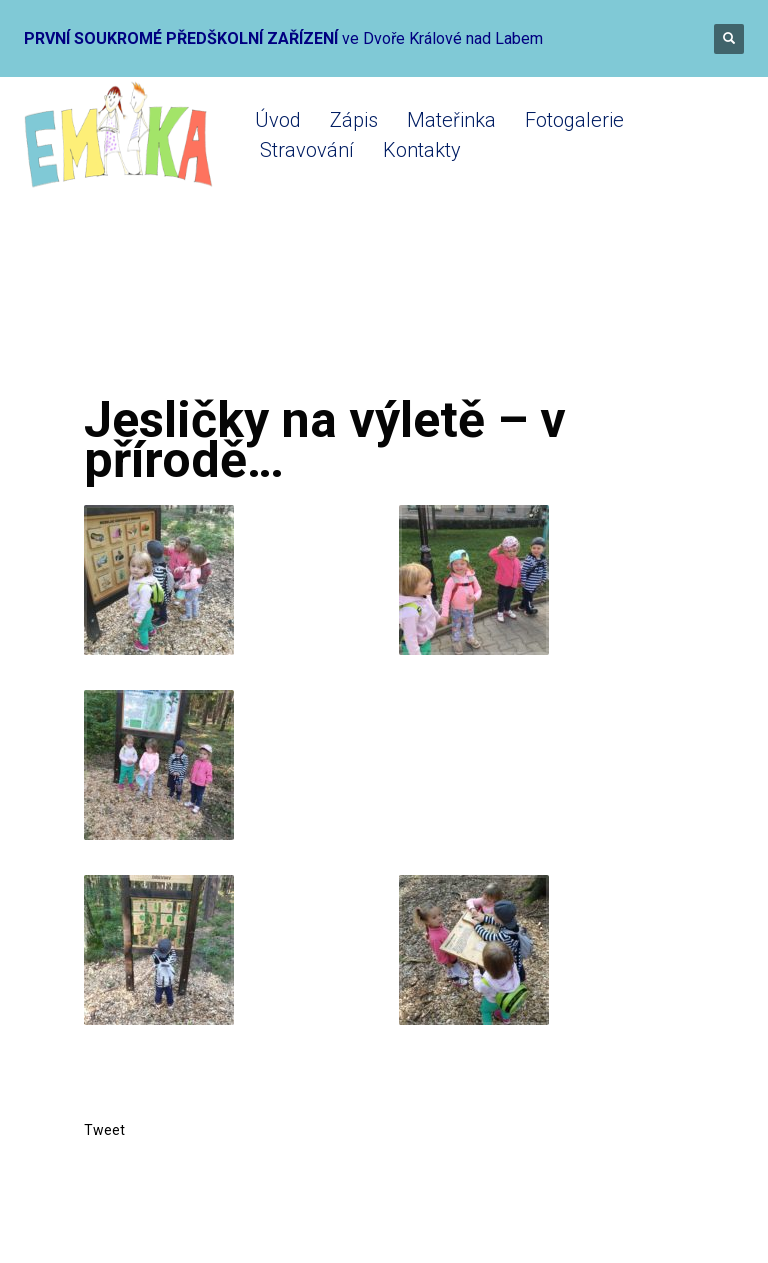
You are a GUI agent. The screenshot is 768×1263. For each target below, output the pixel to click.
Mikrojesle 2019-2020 (324, 312)
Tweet (104, 1130)
